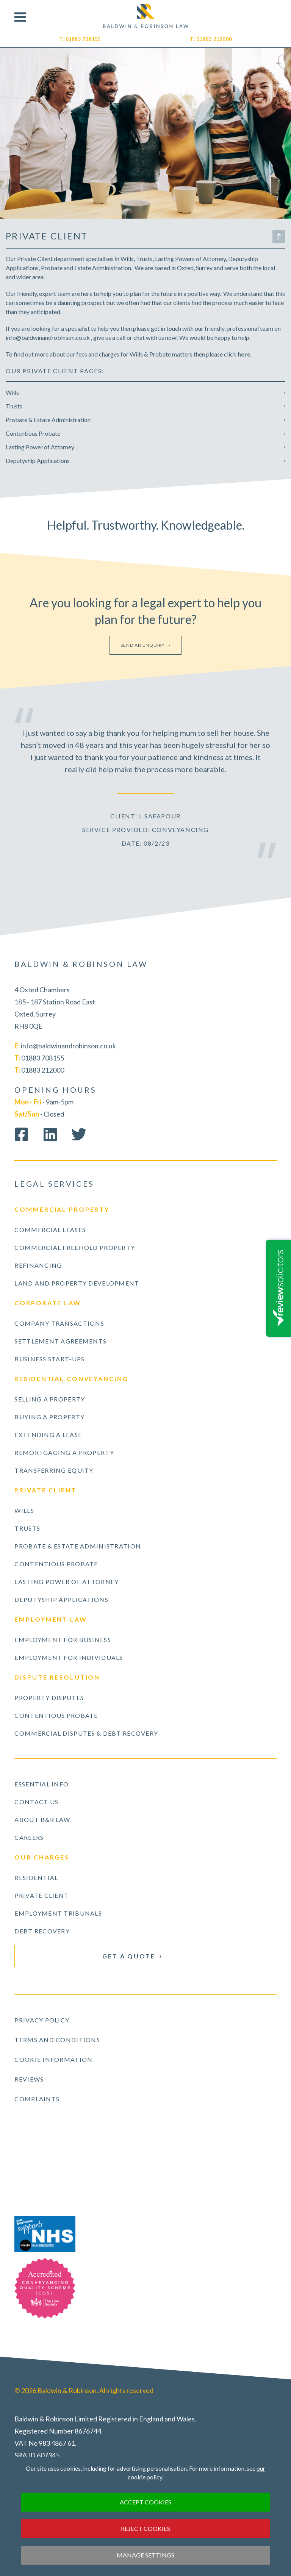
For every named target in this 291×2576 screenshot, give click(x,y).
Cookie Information (53, 2059)
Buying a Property (49, 1416)
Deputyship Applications (38, 460)
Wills (12, 392)
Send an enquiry (142, 645)
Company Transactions (59, 1323)
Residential (36, 1877)
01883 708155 (83, 39)
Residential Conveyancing (71, 1378)
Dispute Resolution (57, 1677)
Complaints (36, 2098)
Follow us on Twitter (79, 1134)
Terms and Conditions (57, 2039)
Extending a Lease (48, 1434)
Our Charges (41, 1857)
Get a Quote (128, 1956)
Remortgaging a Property (64, 1452)
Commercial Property (62, 1209)
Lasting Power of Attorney (40, 446)
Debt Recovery (42, 1931)
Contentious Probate (33, 433)
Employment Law (50, 1619)
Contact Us (36, 1801)
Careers (29, 1837)
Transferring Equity (53, 1470)
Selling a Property (49, 1399)
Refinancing (38, 1265)
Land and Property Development (76, 1283)
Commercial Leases (50, 1229)
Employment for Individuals (68, 1657)
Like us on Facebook (21, 1134)
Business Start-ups (49, 1358)
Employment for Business (62, 1639)
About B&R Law (42, 1819)
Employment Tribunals (58, 1913)
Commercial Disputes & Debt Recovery (86, 1733)
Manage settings (145, 2555)
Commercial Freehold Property (74, 1247)
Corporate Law (47, 1302)
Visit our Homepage (145, 16)
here (244, 354)
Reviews (29, 2079)
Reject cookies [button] (145, 2528)
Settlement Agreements (60, 1341)
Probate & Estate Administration (48, 419)
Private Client (45, 1490)
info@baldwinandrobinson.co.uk (68, 1046)
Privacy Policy (41, 2020)
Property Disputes (49, 1697)
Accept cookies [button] (145, 2502)
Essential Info (41, 1784)
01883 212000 (214, 39)
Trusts (14, 406)
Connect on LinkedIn (50, 1134)
